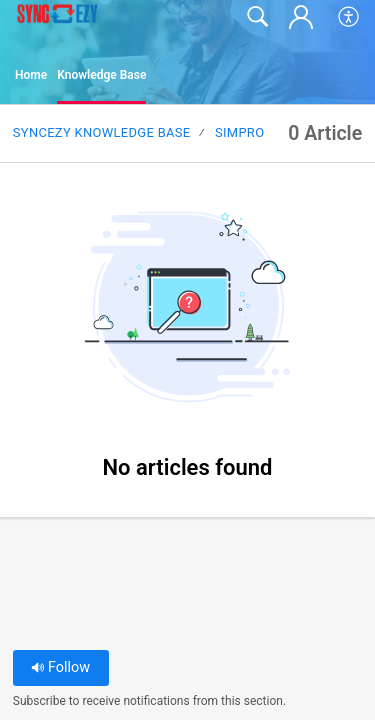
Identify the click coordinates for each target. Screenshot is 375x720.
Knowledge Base (101, 75)
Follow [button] (60, 667)
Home (31, 75)
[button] (349, 17)
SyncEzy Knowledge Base (102, 132)
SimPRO (239, 132)
